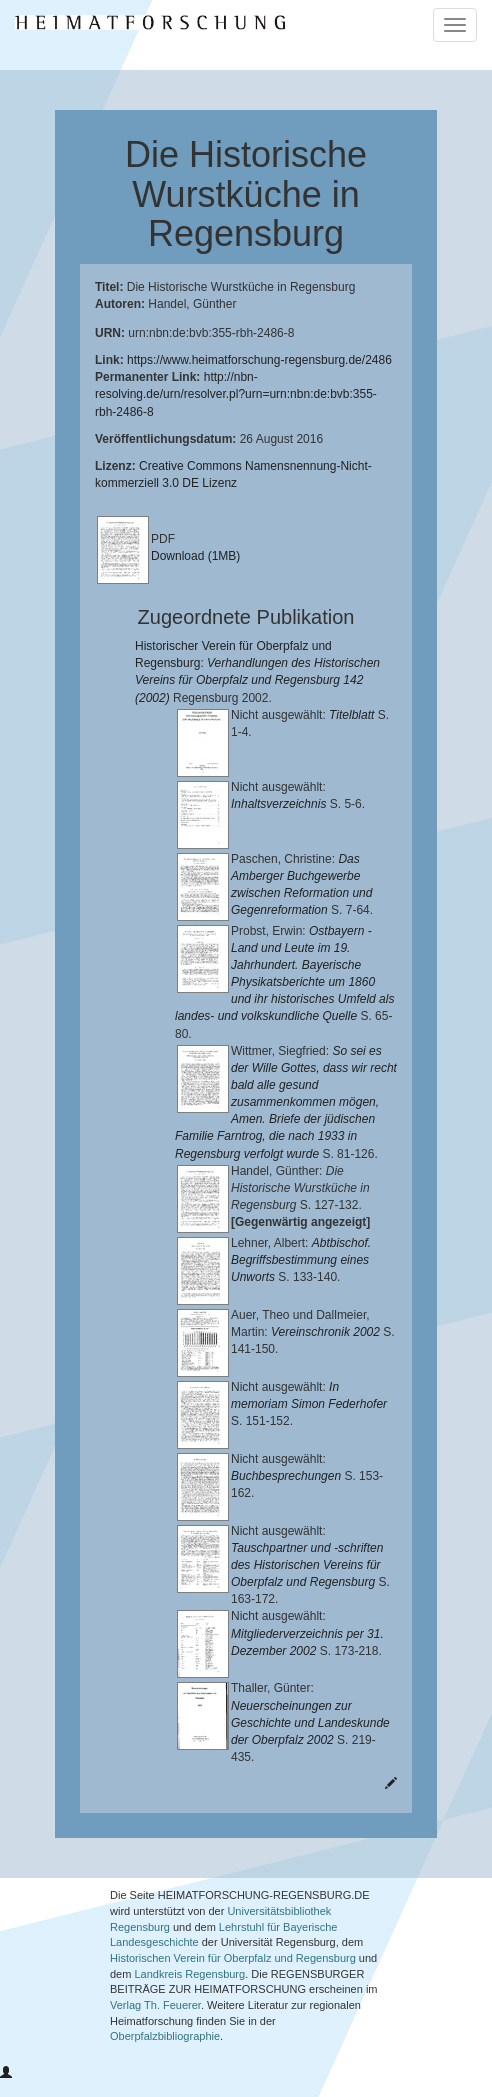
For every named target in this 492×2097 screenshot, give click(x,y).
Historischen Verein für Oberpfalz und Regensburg (233, 1975)
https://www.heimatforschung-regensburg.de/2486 (259, 360)
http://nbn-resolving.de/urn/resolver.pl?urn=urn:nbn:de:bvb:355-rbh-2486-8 (236, 394)
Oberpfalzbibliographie (165, 2054)
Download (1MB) (195, 556)
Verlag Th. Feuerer (155, 2022)
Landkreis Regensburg (189, 1991)
